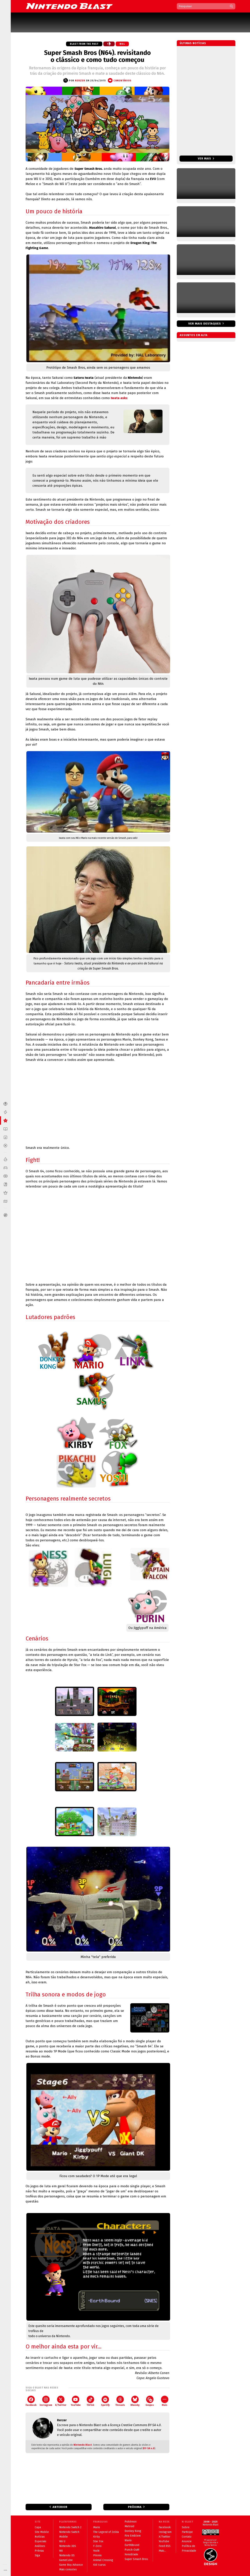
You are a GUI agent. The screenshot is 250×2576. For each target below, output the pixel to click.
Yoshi (96, 2550)
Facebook (31, 2401)
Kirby (96, 2536)
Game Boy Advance (71, 2564)
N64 (122, 44)
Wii (61, 2550)
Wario (128, 2540)
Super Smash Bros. (136, 2559)
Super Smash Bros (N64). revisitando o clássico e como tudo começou (97, 56)
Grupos (150, 2401)
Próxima (135, 2507)
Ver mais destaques (204, 323)
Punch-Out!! (132, 2549)
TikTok (90, 2401)
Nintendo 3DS (67, 2546)
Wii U (62, 2541)
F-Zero (97, 2546)
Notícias (40, 2536)
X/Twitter (60, 2401)
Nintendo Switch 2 (70, 2527)
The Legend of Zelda (106, 2532)
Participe (187, 2532)
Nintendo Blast (82, 2444)
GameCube (66, 2560)
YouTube (75, 2401)
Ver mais (206, 158)
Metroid (129, 2526)
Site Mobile (42, 2532)
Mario (96, 2527)
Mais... (162, 2550)
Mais (164, 2401)
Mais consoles (68, 2569)
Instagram (46, 2401)
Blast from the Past (84, 44)
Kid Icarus (99, 2564)
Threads (120, 2401)
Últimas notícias (193, 43)
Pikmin (97, 2555)
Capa (38, 2527)
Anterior (60, 2507)
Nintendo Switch (69, 2532)
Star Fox (98, 2541)
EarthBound (132, 2545)
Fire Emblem (133, 2535)
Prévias (39, 2550)
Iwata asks (119, 398)
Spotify (105, 2401)
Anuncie (187, 2541)
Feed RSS (165, 2546)
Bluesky (134, 2401)
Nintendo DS (67, 2555)
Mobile (63, 2536)
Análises (40, 2546)
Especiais (40, 2541)
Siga (37, 2555)
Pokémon (131, 2521)
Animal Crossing (103, 2560)
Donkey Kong (133, 2531)
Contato (186, 2536)
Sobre (185, 2527)
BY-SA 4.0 (148, 2448)
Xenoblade (131, 2554)
